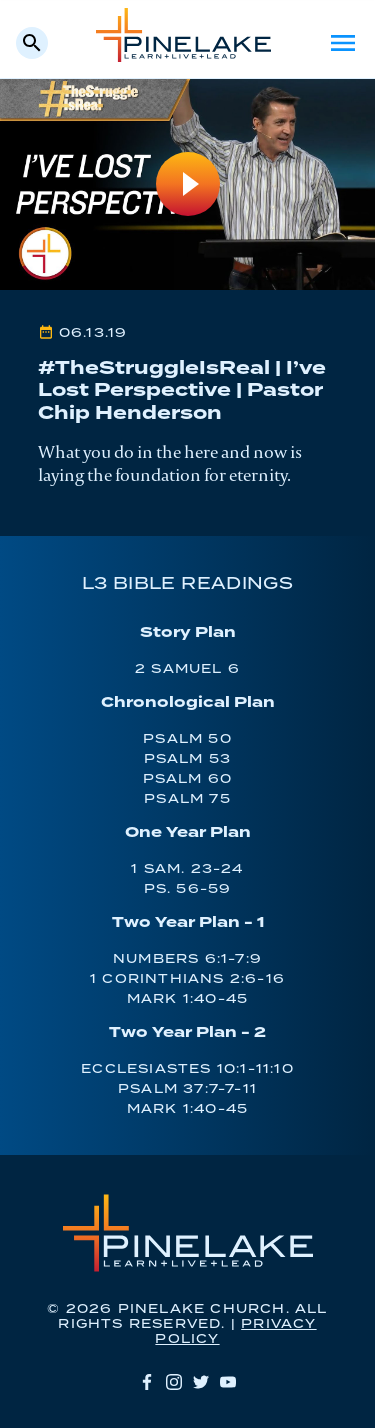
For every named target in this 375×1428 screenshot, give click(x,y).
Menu (343, 43)
